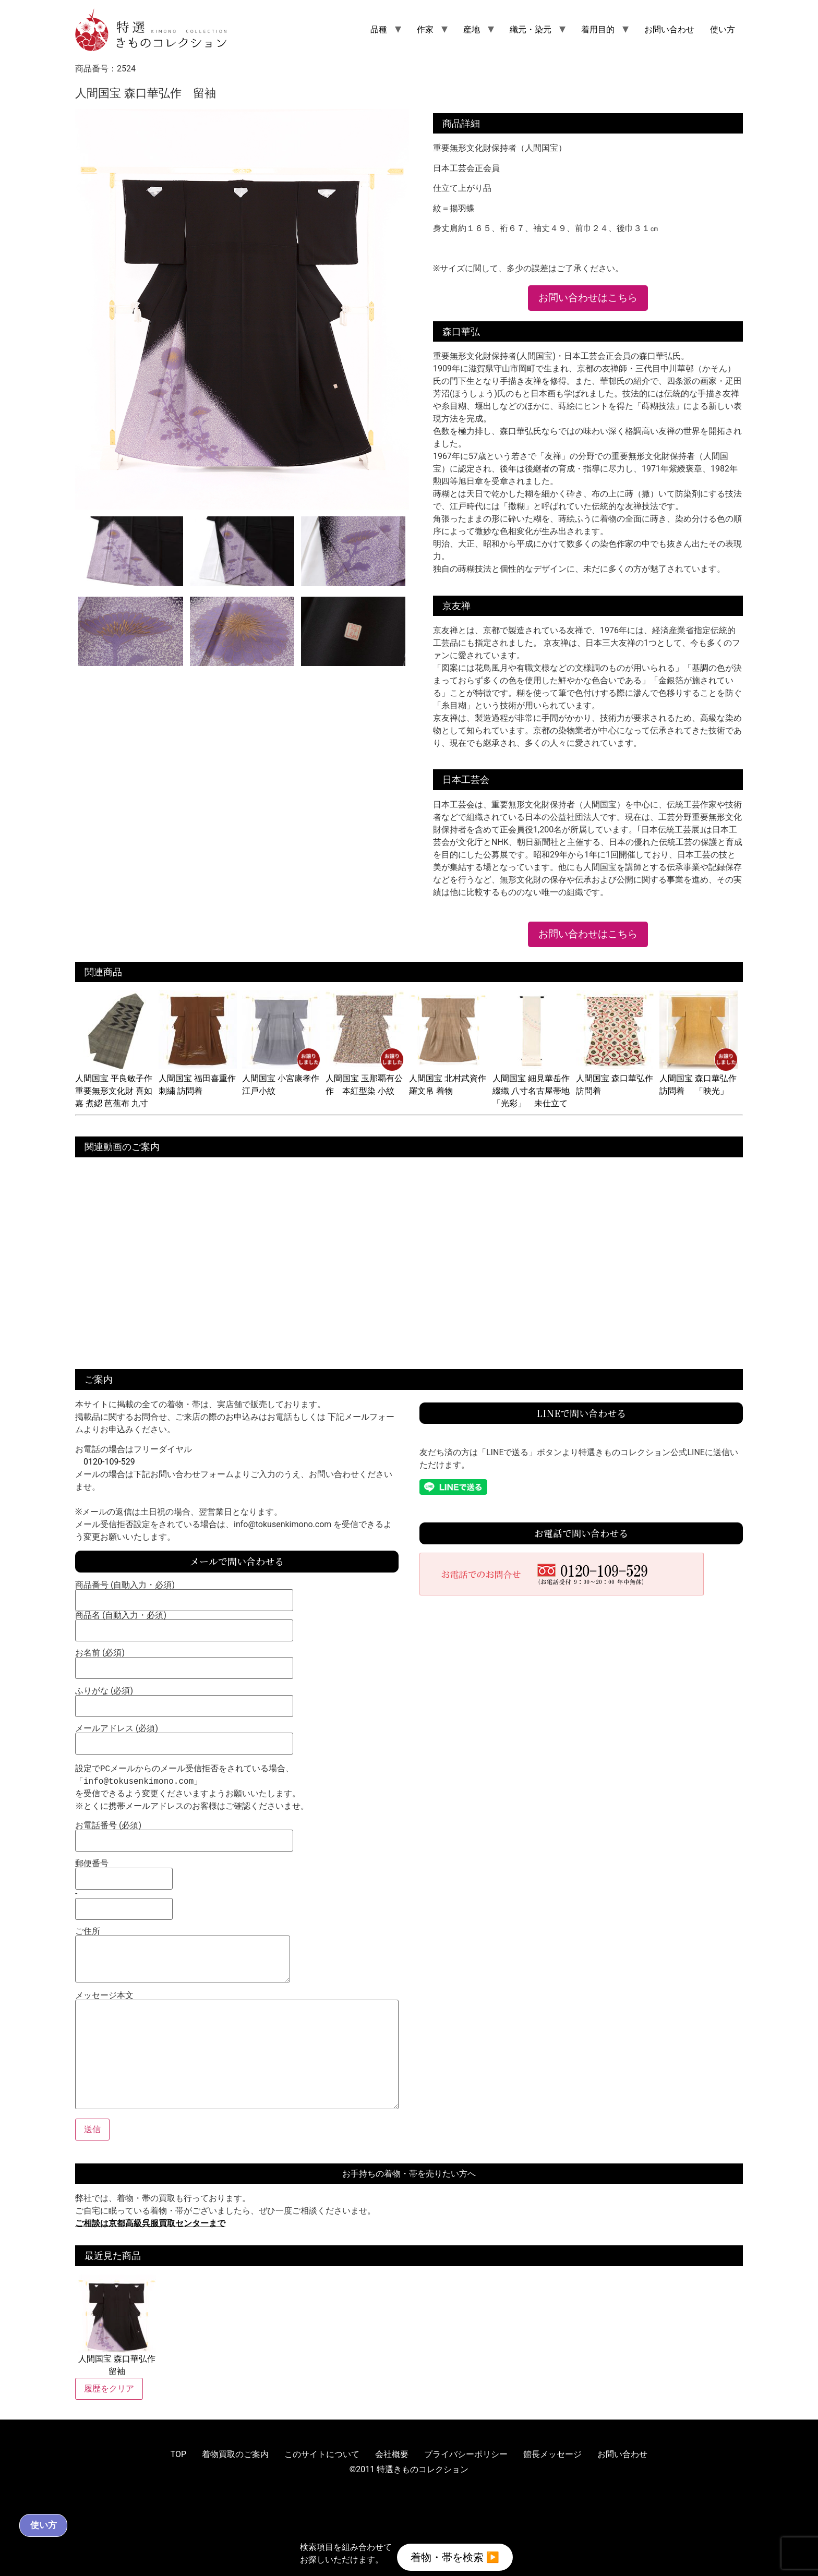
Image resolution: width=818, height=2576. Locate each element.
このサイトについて (321, 2454)
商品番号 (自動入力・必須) (184, 1593)
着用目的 (598, 29)
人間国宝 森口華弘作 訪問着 (618, 1078)
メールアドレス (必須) (184, 1736)
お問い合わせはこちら (587, 298)
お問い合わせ (669, 29)
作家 (425, 29)
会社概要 (391, 2454)
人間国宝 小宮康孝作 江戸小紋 (285, 1078)
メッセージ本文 (237, 2051)
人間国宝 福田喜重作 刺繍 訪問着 (201, 1078)
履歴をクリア (109, 2388)
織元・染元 (530, 29)
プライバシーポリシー (466, 2454)
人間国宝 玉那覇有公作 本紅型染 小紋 (365, 1078)
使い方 (722, 29)
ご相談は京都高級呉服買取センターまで (150, 2223)
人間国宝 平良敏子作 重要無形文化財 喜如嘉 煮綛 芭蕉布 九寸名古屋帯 (118, 1091)
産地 (471, 29)
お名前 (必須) (184, 1661)
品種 (378, 29)
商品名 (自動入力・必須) (184, 1623)
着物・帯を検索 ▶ (455, 2554)
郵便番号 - (124, 1886)
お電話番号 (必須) (184, 1833)
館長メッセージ (552, 2454)
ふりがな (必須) (184, 1699)
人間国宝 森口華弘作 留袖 (117, 2325)
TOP (178, 2454)
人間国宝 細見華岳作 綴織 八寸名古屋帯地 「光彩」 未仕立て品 (535, 1091)
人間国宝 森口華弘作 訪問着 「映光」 (702, 1078)
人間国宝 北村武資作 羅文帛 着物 (452, 1078)
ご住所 (182, 1955)
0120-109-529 (109, 1462)
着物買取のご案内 (235, 2454)
